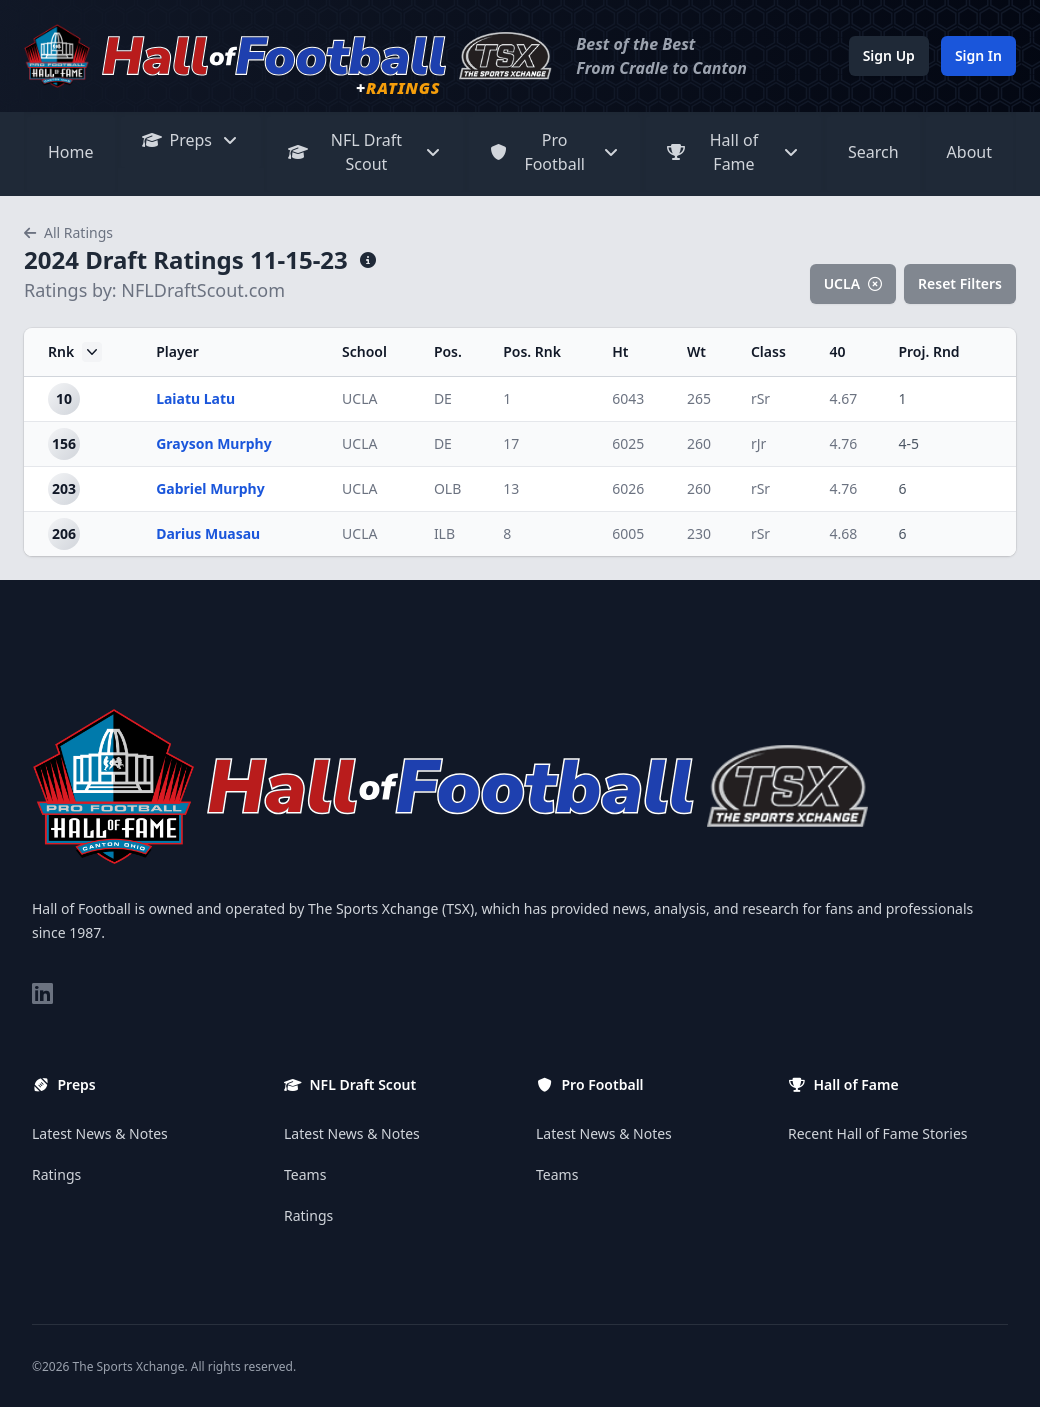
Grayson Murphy (214, 443)
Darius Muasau (208, 533)
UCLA (853, 283)
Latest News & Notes (100, 1133)
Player (177, 351)
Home (71, 152)
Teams (305, 1174)
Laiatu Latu (195, 398)
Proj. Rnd (928, 351)
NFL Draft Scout (365, 152)
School (364, 351)
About (969, 152)
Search (873, 152)
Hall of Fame (733, 152)
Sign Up (889, 55)
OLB (447, 488)
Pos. (448, 351)
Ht (620, 351)
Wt (696, 351)
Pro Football (554, 152)
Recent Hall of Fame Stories (878, 1133)
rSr (760, 398)
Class (768, 351)
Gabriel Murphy (210, 488)
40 (837, 351)
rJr (758, 443)
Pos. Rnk (532, 351)
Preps (191, 140)
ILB (444, 533)
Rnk (75, 352)
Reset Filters (960, 283)
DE (443, 398)
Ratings (56, 1174)
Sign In (978, 55)
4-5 (908, 443)
